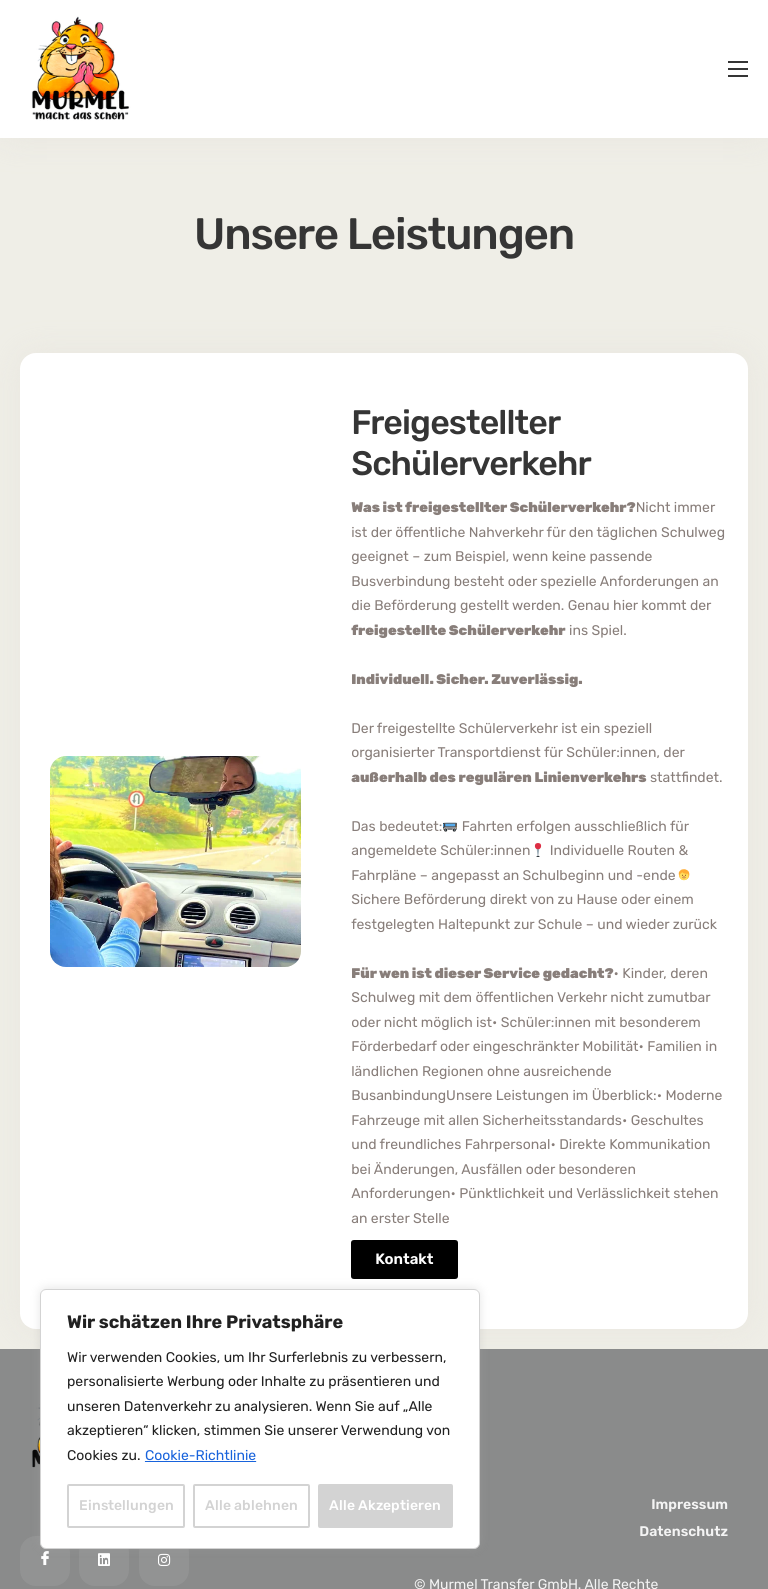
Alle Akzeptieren (385, 1505)
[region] (260, 1419)
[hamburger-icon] (738, 69)
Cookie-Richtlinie (200, 1455)
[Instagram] (164, 1561)
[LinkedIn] (104, 1561)
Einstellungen (126, 1505)
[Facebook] (45, 1561)
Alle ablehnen (251, 1505)
